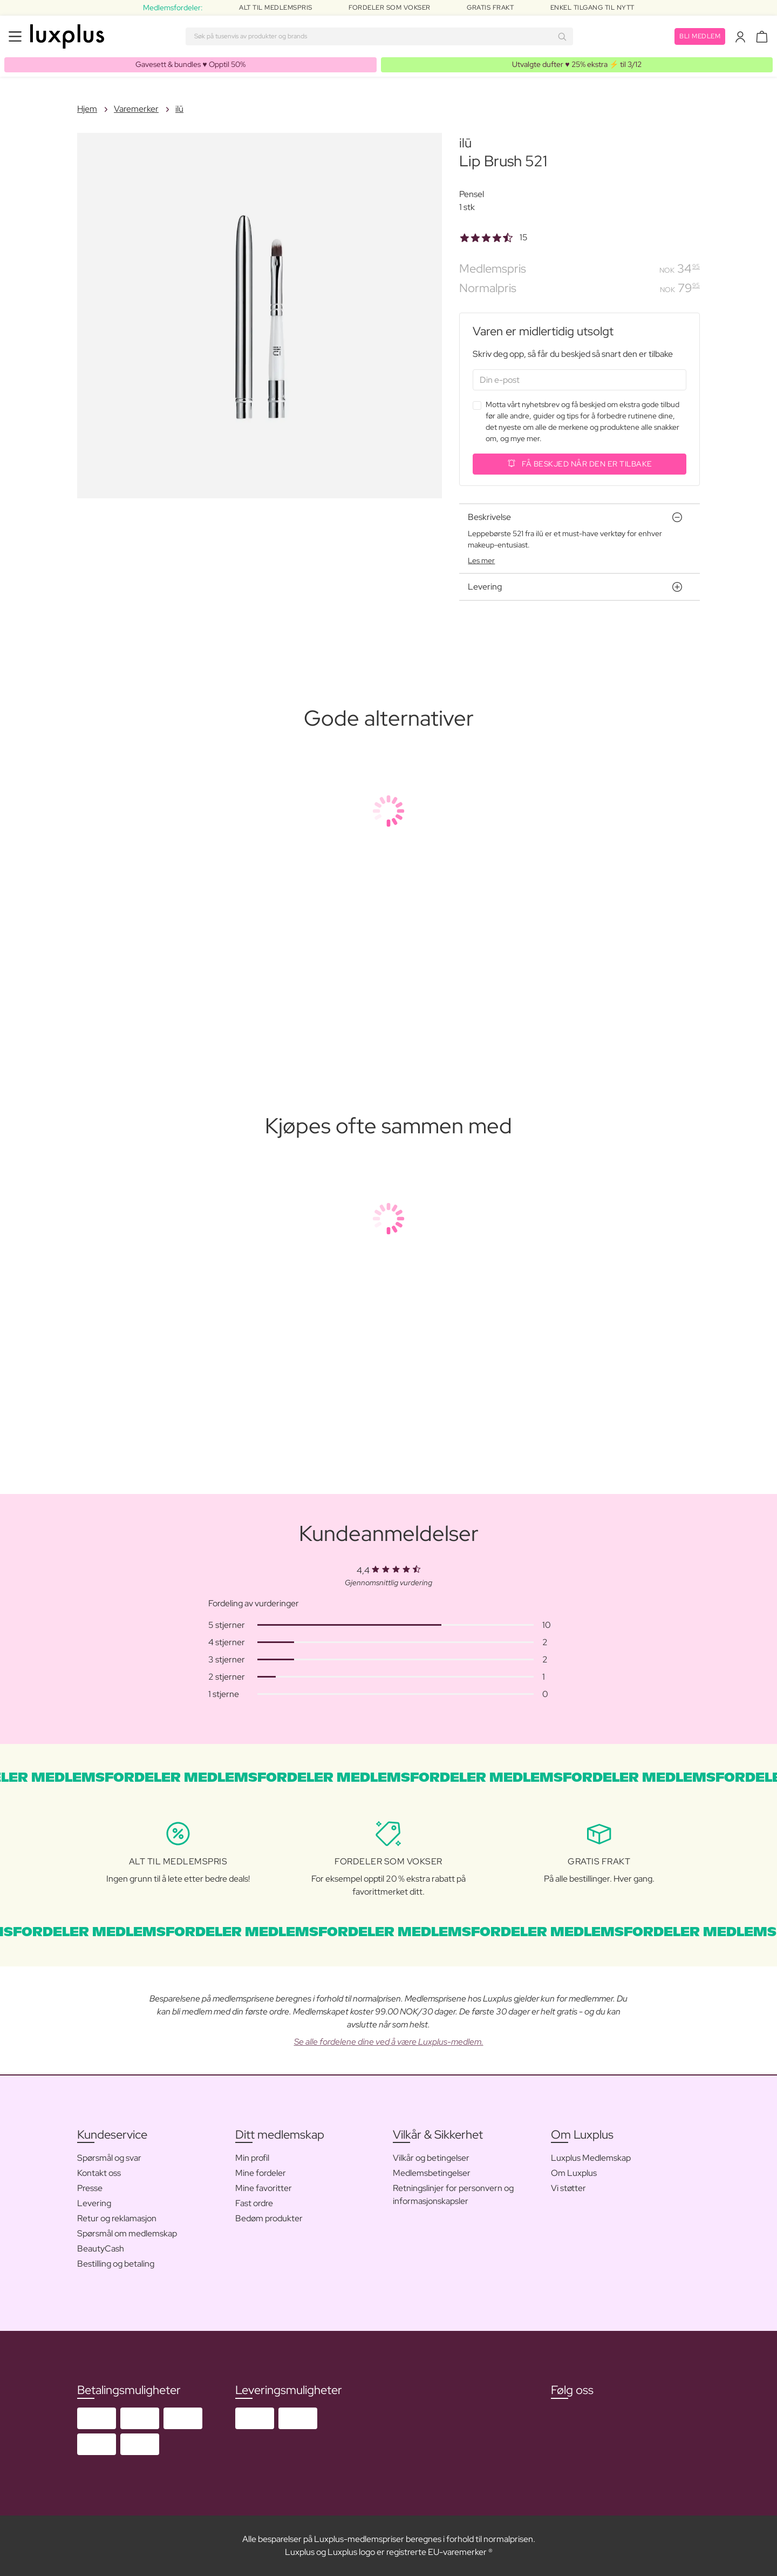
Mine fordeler (260, 2173)
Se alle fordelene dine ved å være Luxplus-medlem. (388, 2041)
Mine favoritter (263, 2188)
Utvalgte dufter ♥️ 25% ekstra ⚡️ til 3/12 (576, 64)
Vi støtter (568, 2188)
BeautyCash (100, 2248)
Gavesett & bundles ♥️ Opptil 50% (190, 64)
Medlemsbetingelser (432, 2173)
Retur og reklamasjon (116, 2218)
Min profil (252, 2157)
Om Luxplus (574, 2173)
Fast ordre (254, 2203)
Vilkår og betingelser (431, 2157)
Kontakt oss (99, 2173)
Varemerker (136, 108)
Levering (94, 2203)
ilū (179, 108)
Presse (90, 2188)
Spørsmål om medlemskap (127, 2233)
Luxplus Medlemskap (591, 2157)
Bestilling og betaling (115, 2263)
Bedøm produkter (269, 2218)
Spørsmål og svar (109, 2157)
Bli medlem (699, 36)
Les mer (481, 560)
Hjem (87, 108)
